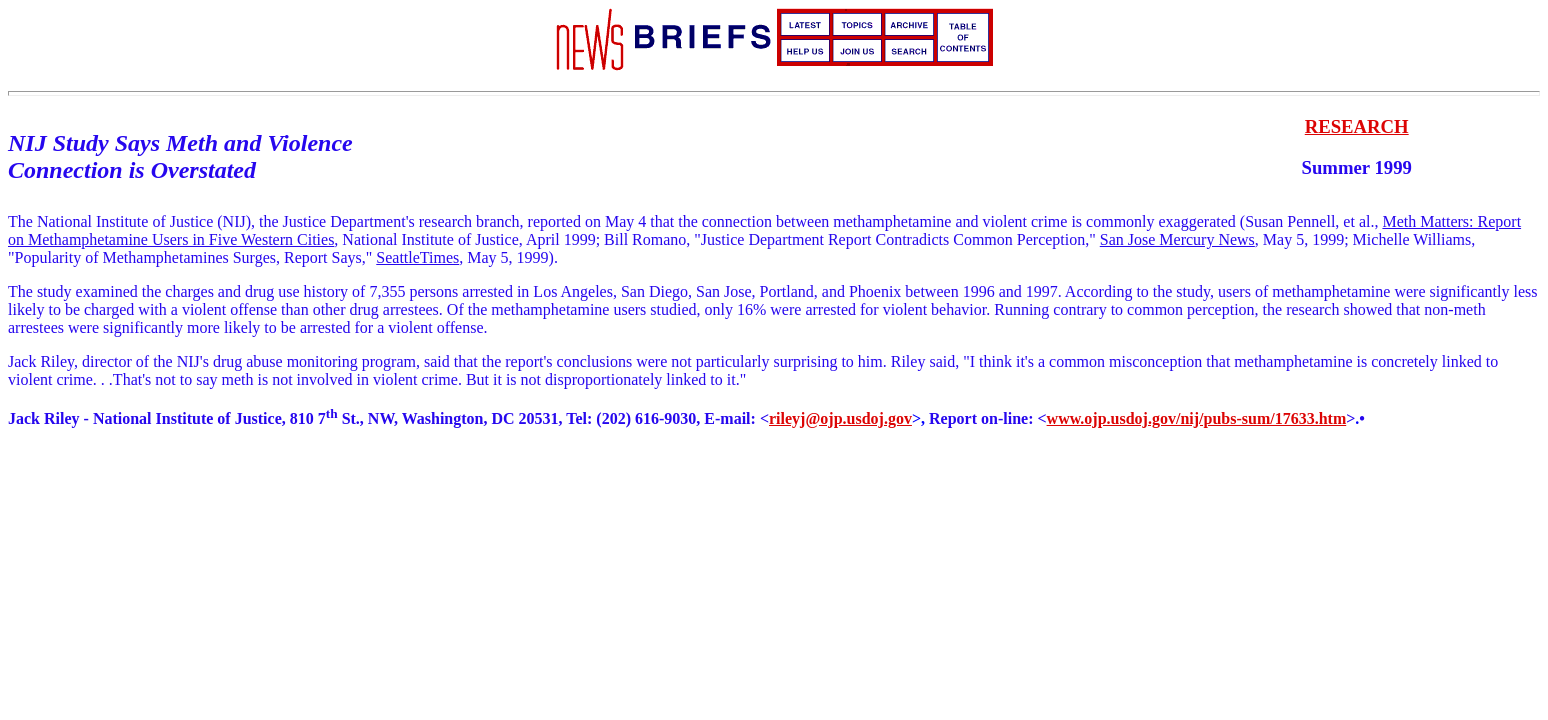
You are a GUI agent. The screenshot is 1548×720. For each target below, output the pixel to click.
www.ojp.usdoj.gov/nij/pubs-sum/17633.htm (1197, 418)
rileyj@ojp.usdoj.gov (840, 418)
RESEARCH (1357, 126)
